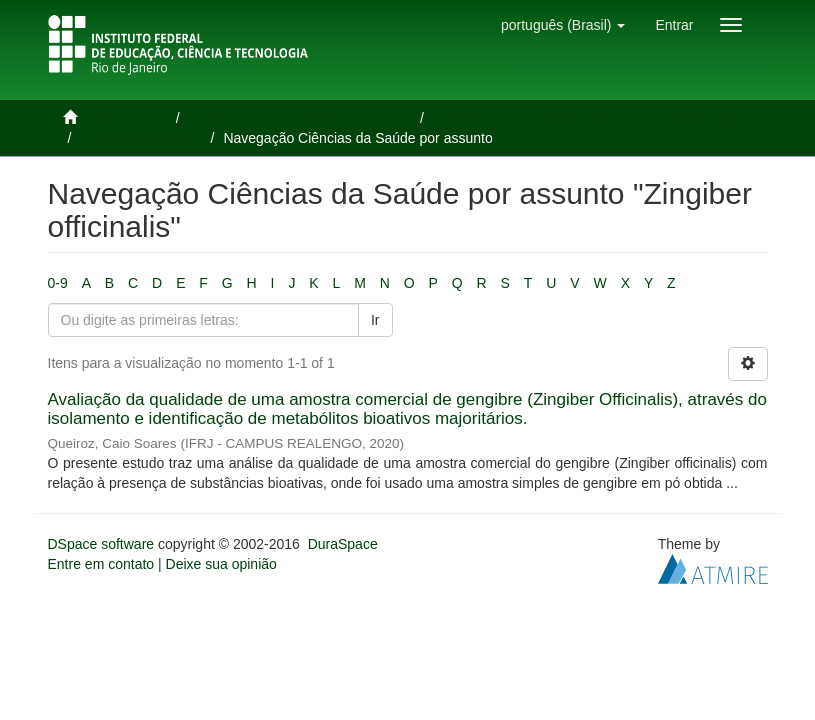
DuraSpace (343, 544)
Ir (375, 320)
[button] (563, 25)
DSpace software (101, 544)
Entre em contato (101, 564)
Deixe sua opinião (221, 564)
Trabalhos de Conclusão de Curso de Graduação (588, 118)
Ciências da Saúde (143, 138)
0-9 (58, 283)
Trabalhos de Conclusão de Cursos (301, 118)
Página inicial (125, 118)
